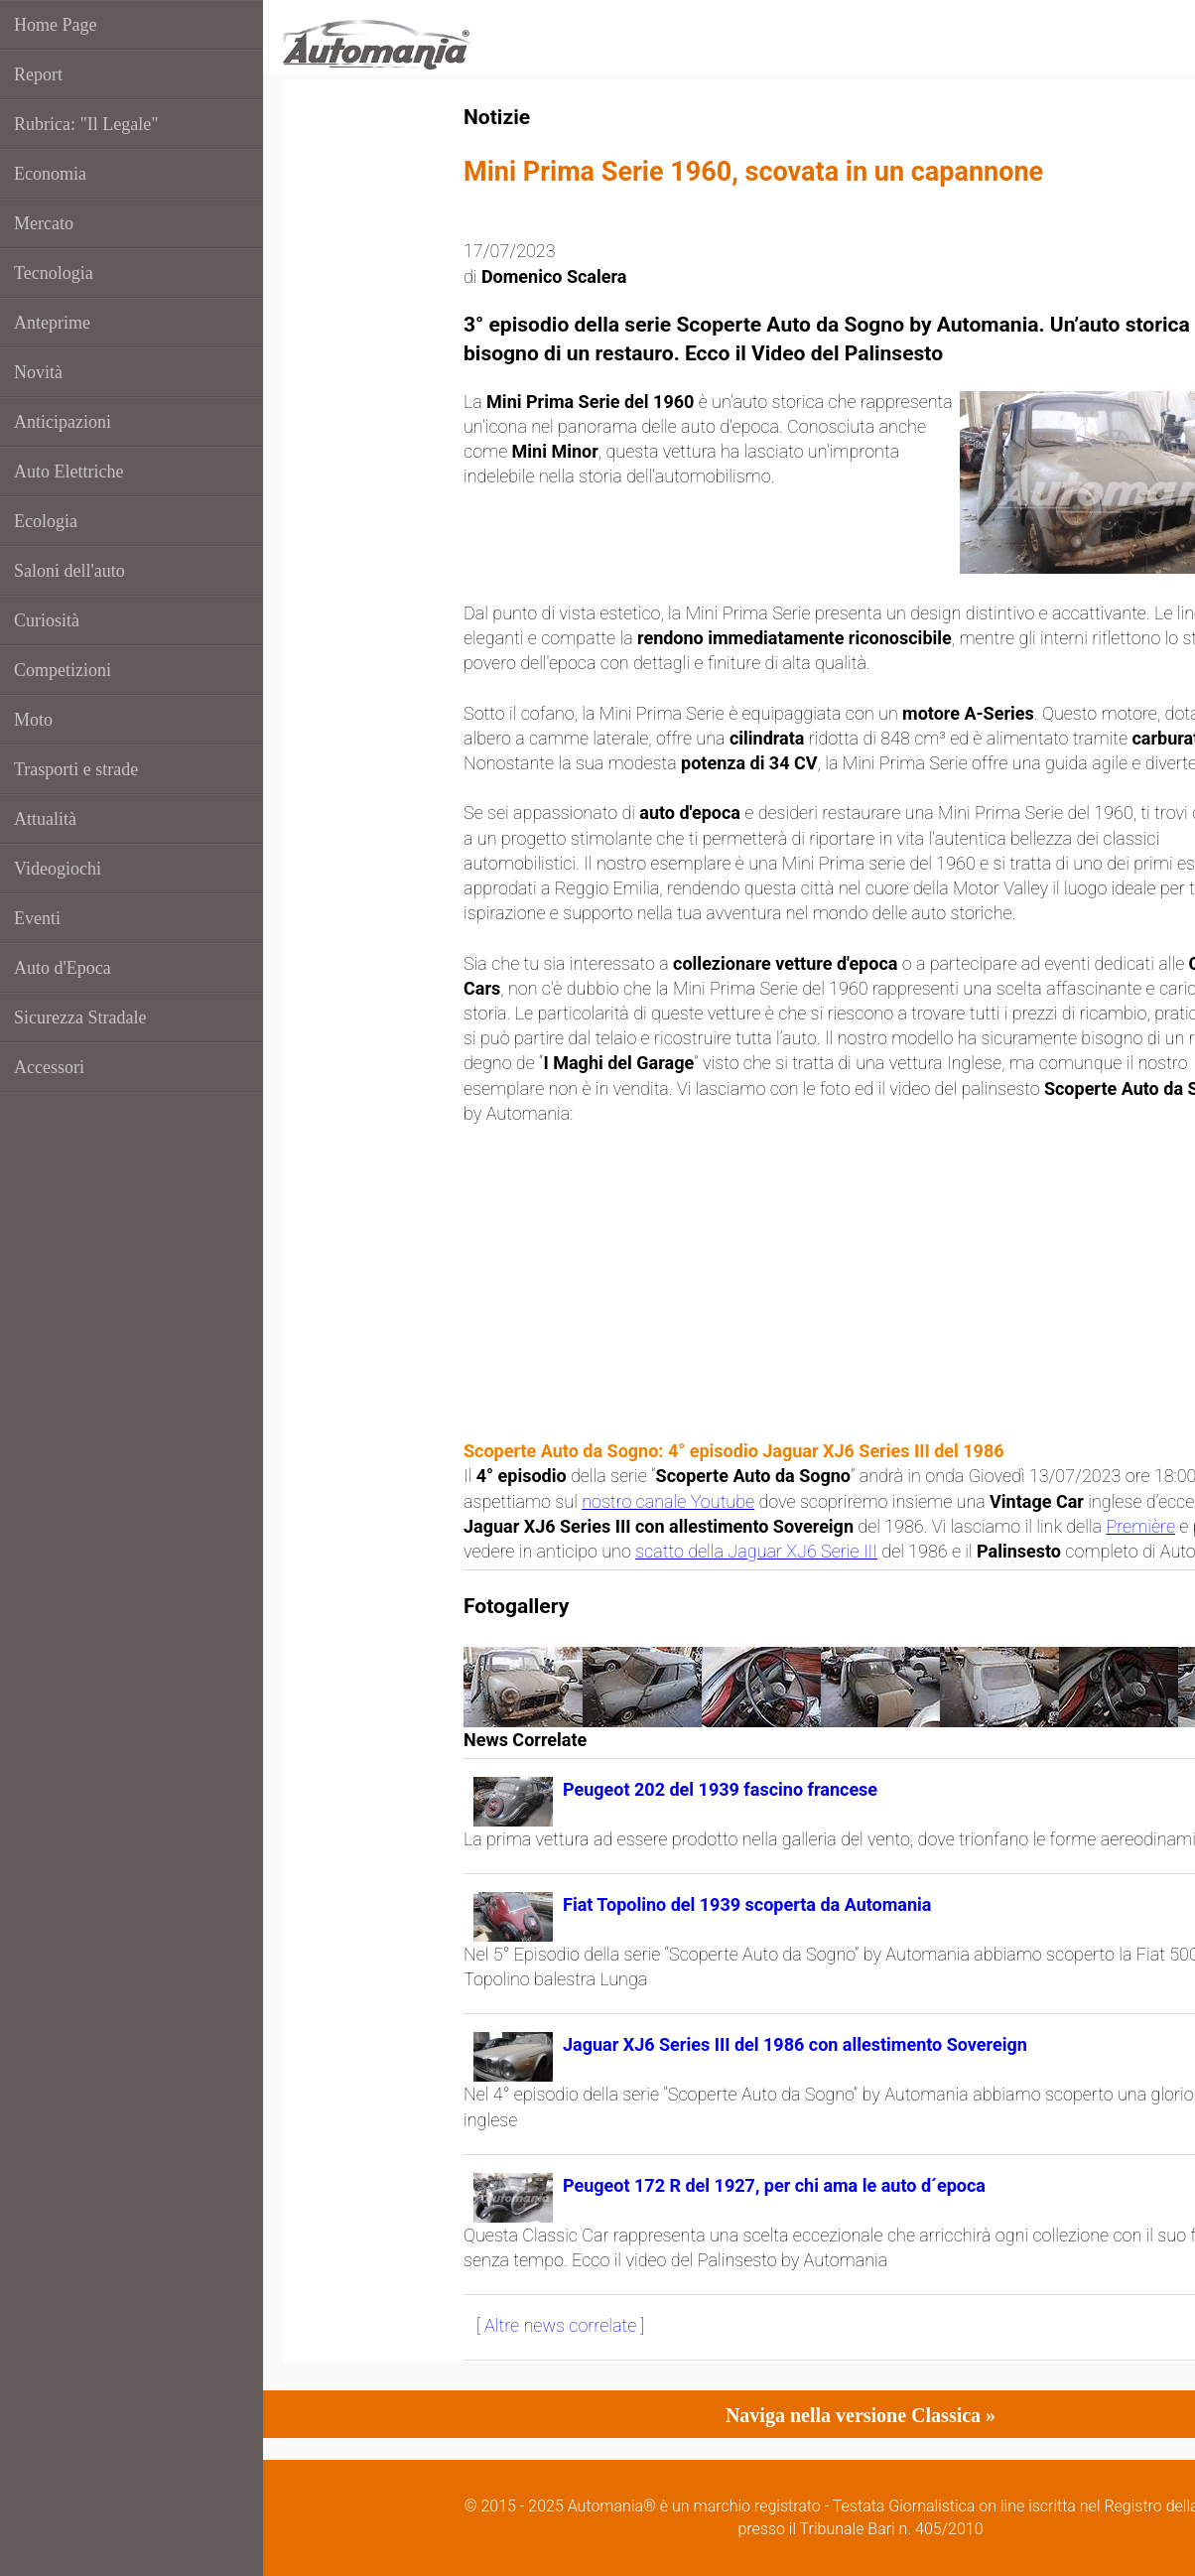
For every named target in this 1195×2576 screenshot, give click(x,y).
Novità (38, 372)
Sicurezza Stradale (80, 1017)
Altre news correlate (560, 2325)
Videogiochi (57, 869)
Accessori (49, 1067)
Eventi (37, 918)
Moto (33, 720)
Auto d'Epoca (62, 968)
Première (1140, 1526)
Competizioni (62, 670)
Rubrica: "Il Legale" (86, 124)
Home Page (55, 25)
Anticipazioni (62, 422)
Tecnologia (53, 273)
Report (38, 74)
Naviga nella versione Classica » (861, 2415)
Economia (50, 174)
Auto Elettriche (68, 471)
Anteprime (52, 323)
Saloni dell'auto (69, 571)
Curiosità (46, 620)
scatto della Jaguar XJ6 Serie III (756, 1551)
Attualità (45, 819)
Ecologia (45, 521)
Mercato (43, 223)
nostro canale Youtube (668, 1501)
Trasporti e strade (76, 769)
